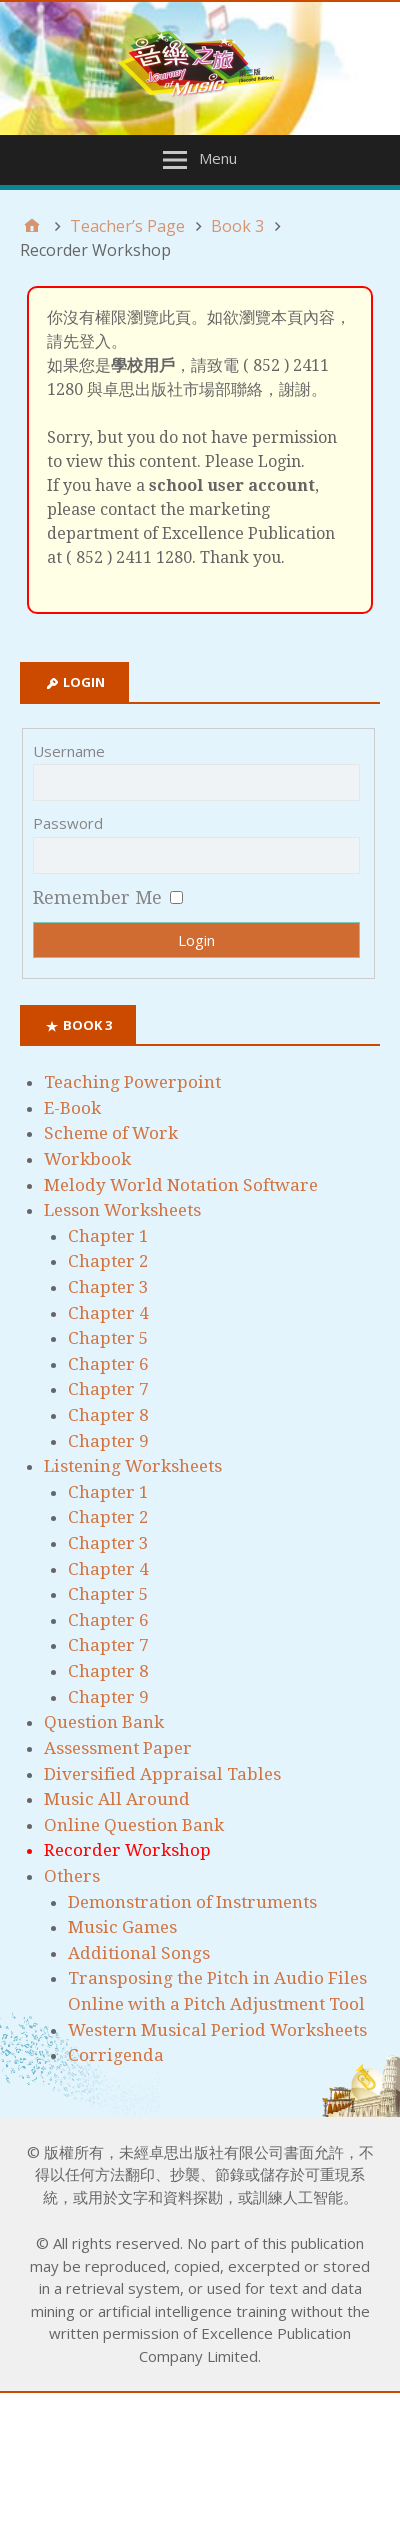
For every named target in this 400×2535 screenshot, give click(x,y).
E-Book (72, 1108)
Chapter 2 (108, 1261)
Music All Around (117, 1799)
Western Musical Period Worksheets (217, 2030)
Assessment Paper (118, 1748)
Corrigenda (116, 2055)
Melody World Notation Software (181, 1185)
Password (68, 823)
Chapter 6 (108, 1364)
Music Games (122, 1927)
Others (72, 1876)
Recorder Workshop (127, 1850)
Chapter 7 (108, 1389)
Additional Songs (139, 1953)
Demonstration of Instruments (192, 1902)
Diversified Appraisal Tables (162, 1774)
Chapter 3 (108, 1287)
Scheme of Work (111, 1133)
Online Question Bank (134, 1825)
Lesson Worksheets (122, 1210)
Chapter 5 (108, 1338)
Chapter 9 (108, 1441)
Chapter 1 (108, 1236)
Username (69, 751)
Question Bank (104, 1722)
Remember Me (97, 897)
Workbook (87, 1159)
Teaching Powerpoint (132, 1082)
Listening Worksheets (133, 1466)
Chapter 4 (108, 1313)
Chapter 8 (108, 1415)
